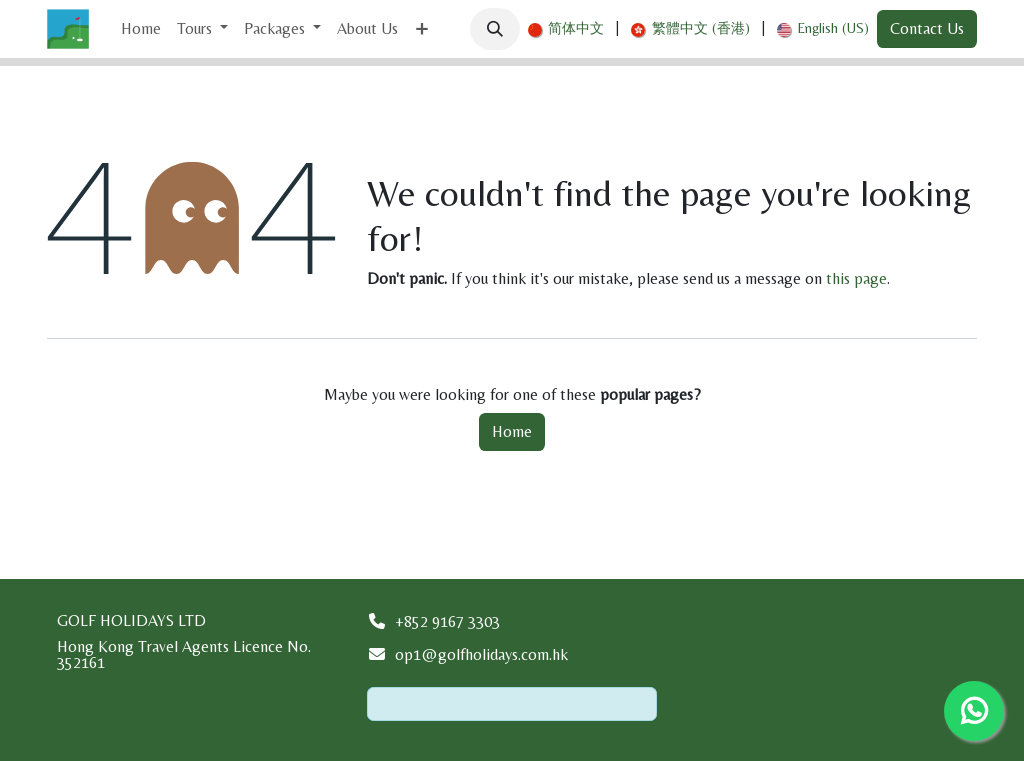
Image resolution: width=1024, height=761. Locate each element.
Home (512, 431)
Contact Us (927, 28)
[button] (495, 29)
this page (856, 278)
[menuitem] (141, 29)
